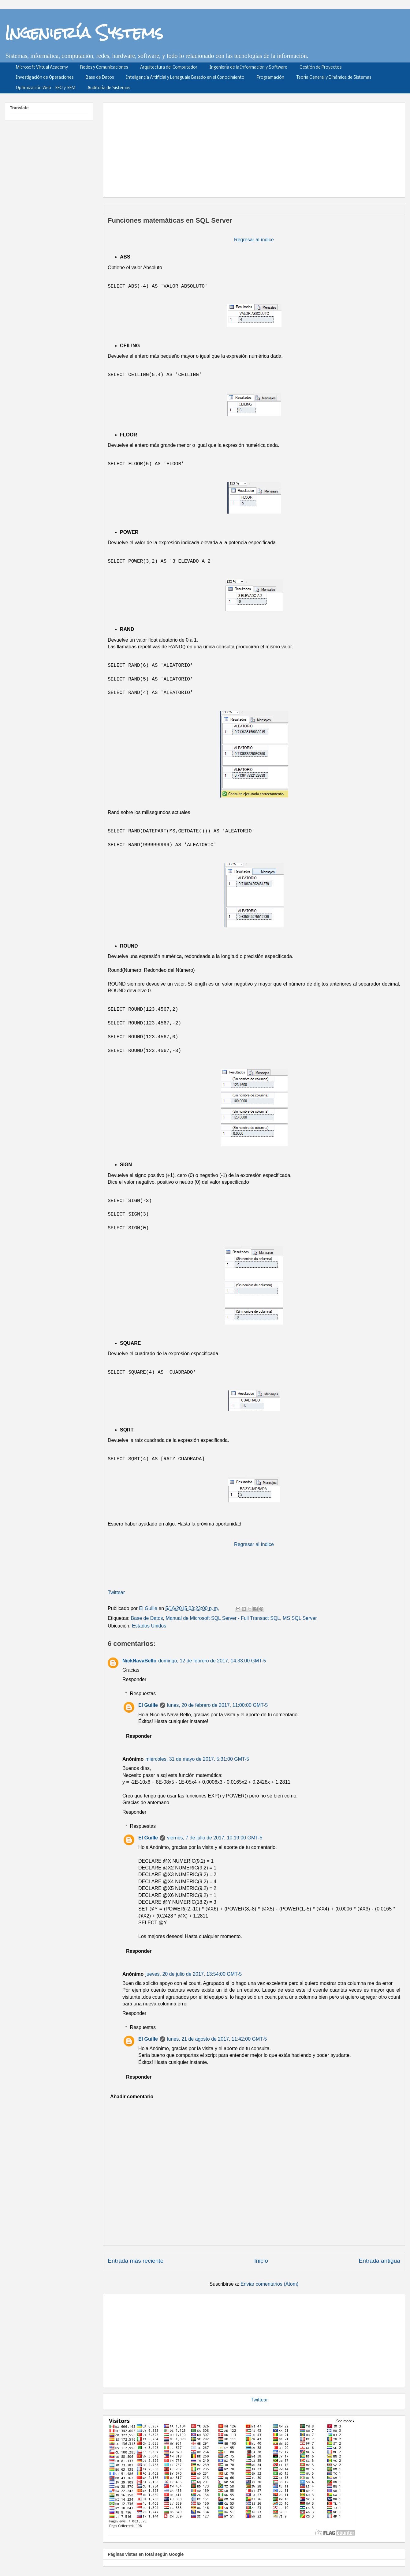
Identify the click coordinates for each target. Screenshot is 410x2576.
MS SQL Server (300, 1618)
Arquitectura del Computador (168, 67)
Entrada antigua (379, 2260)
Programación (270, 77)
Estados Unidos (149, 1625)
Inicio (261, 2260)
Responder (134, 1679)
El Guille (148, 1705)
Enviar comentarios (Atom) (269, 2284)
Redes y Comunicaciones (104, 67)
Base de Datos (100, 77)
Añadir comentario (131, 2096)
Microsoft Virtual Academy (42, 67)
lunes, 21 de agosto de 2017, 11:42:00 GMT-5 (217, 2039)
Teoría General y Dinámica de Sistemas (333, 77)
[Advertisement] (186, 148)
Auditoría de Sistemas (109, 88)
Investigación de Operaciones (44, 77)
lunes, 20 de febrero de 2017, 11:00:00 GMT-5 (217, 1705)
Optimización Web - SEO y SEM (45, 88)
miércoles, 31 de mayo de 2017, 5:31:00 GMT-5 (197, 1759)
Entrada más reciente (135, 2260)
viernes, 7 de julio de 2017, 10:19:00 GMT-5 (214, 1837)
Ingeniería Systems (84, 32)
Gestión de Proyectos (320, 67)
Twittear (116, 1592)
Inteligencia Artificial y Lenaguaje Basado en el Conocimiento (185, 77)
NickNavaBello (139, 1660)
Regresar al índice (254, 239)
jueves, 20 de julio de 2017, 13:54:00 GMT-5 (193, 1974)
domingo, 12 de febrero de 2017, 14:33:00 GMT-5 (212, 1660)
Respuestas (143, 1693)
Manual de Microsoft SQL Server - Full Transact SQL (223, 1618)
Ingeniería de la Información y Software (248, 67)
